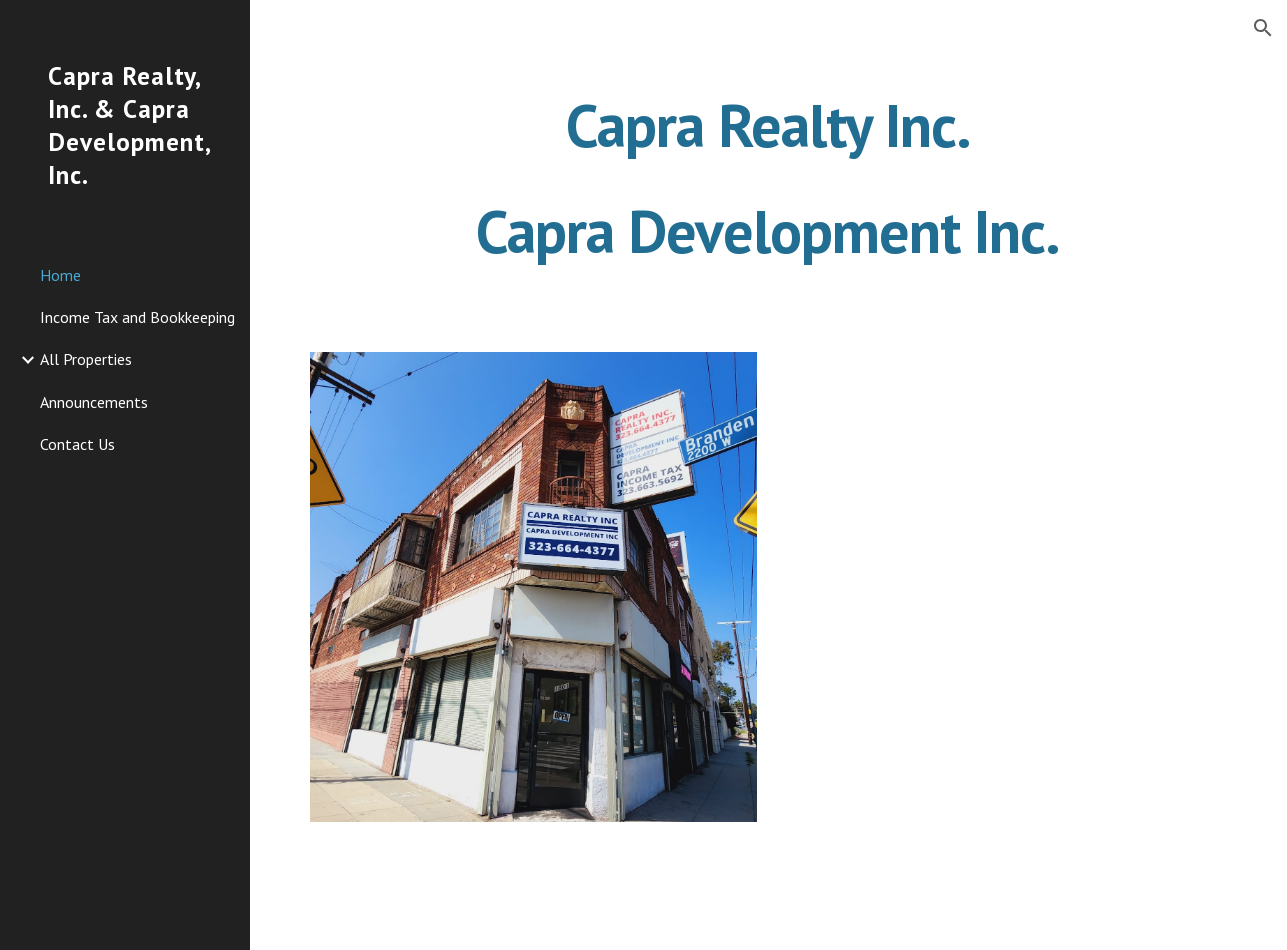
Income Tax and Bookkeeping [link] (137, 317)
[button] (1263, 28)
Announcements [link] (94, 402)
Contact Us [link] (77, 444)
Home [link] (60, 275)
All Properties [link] (86, 359)
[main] (769, 178)
